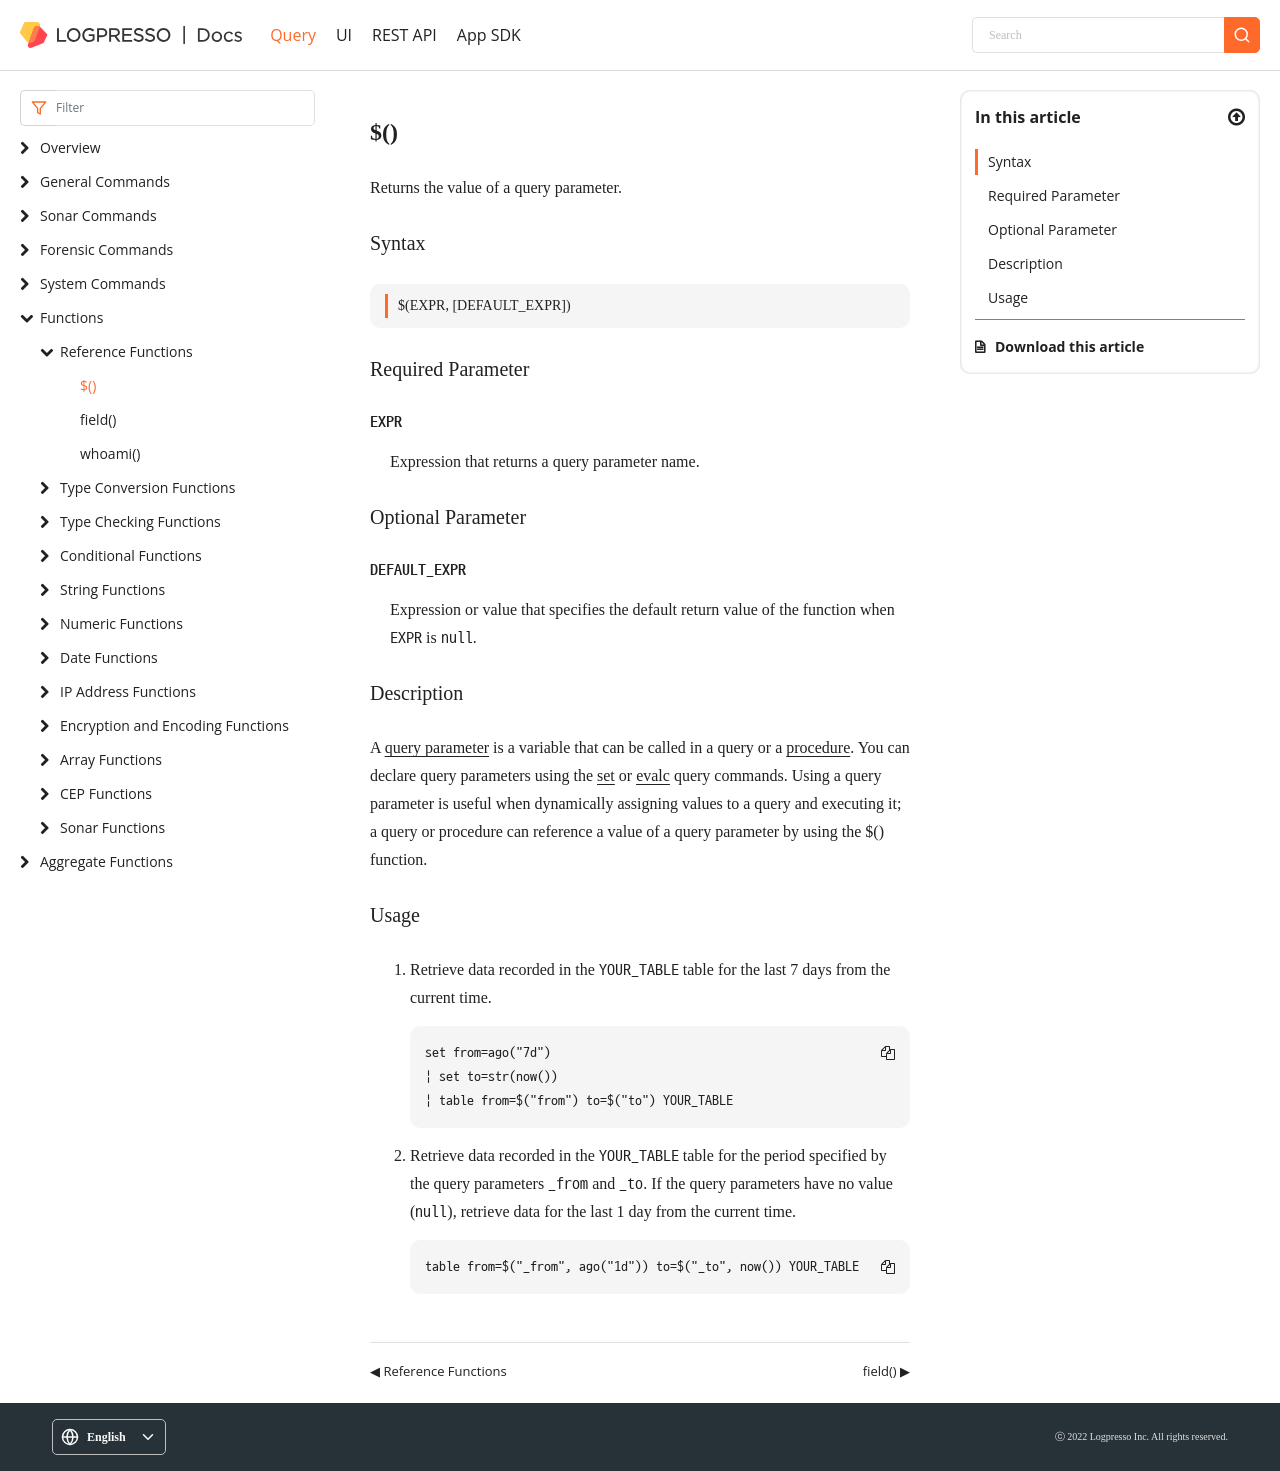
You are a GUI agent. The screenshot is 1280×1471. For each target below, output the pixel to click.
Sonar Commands (98, 215)
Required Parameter (1054, 195)
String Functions (112, 589)
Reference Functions (126, 351)
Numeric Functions (121, 623)
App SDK (489, 35)
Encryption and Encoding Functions (174, 725)
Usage (1008, 297)
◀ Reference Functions (438, 1371)
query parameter (437, 747)
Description (1025, 263)
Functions (71, 317)
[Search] (1098, 35)
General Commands (105, 181)
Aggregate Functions (106, 861)
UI (344, 35)
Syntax (1009, 161)
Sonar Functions (112, 827)
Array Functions (111, 759)
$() (88, 385)
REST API (404, 35)
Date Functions (109, 657)
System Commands (103, 283)
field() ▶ (886, 1371)
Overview (70, 147)
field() (98, 419)
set (606, 775)
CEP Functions (106, 793)
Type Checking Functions (140, 521)
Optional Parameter (1052, 229)
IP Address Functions (128, 691)
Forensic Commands (106, 249)
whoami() (110, 453)
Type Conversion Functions (147, 487)
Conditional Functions (131, 555)
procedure (818, 747)
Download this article (1069, 346)
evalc (653, 775)
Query (293, 35)
